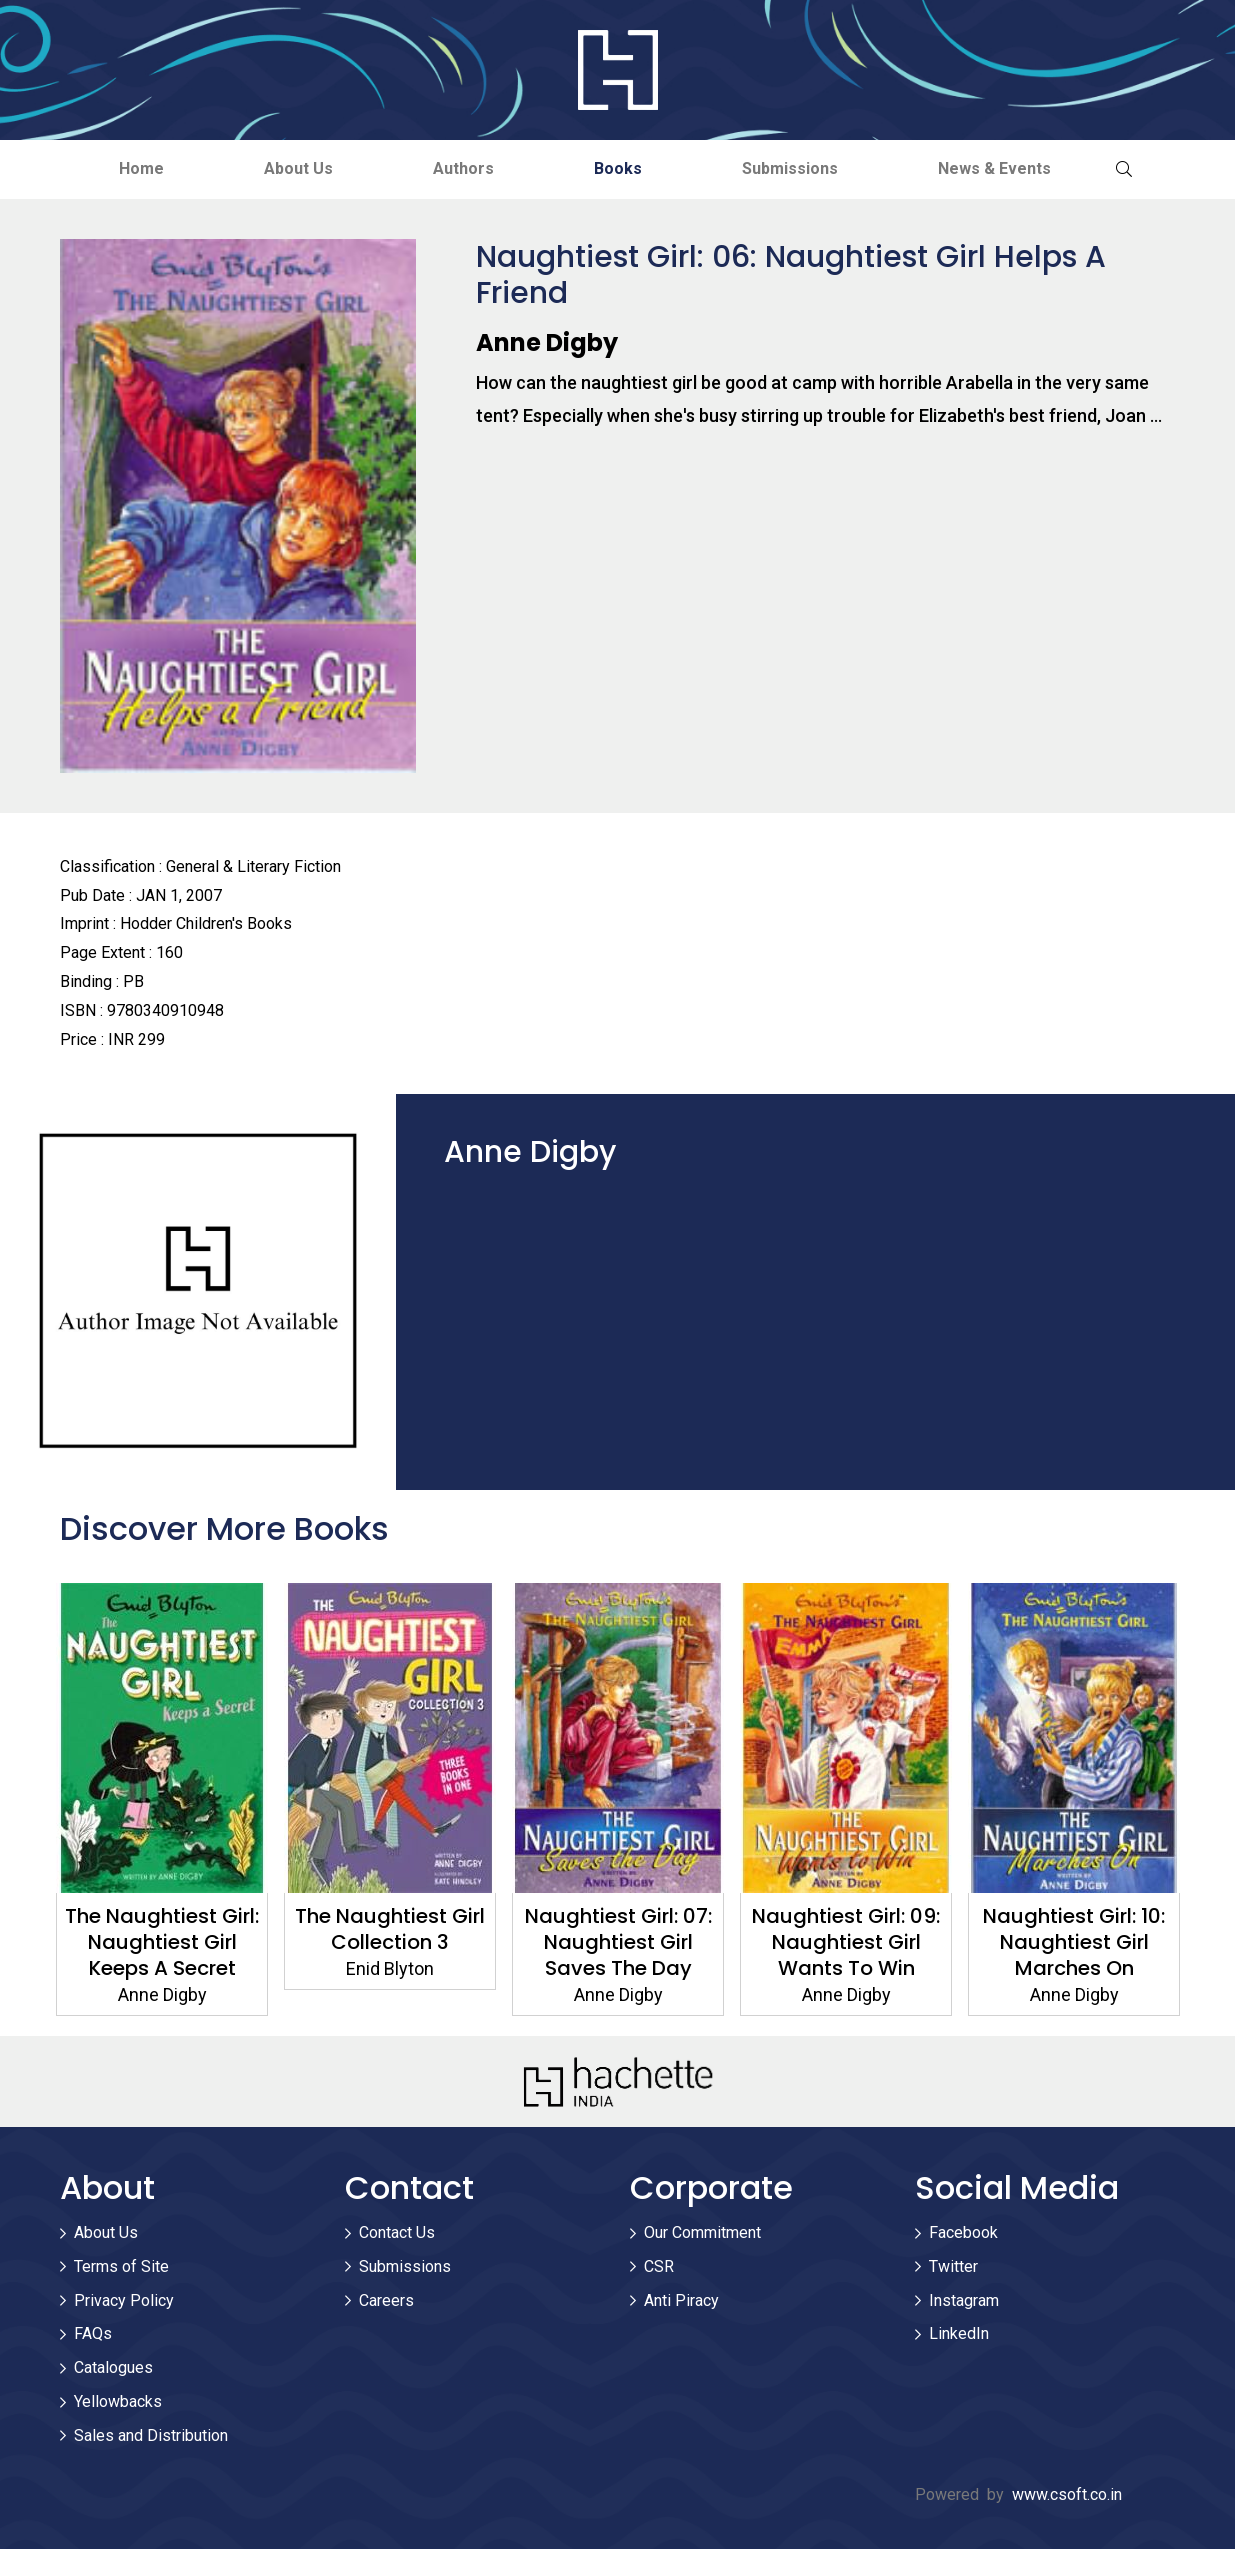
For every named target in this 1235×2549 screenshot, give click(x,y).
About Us (298, 168)
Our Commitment (702, 2232)
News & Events (994, 168)
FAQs (93, 2333)
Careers (386, 2300)
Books (618, 168)
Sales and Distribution (151, 2435)
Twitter (953, 2266)
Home (141, 168)
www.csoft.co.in (1067, 2494)
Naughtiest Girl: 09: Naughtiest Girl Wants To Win (846, 1942)
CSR (659, 2266)
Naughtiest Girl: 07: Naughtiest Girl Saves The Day (617, 1942)
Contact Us (397, 2232)
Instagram (964, 2300)
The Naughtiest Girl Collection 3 (390, 1929)
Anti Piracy (681, 2300)
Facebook (963, 2232)
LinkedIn (959, 2333)
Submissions (790, 168)
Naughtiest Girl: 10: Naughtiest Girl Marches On (1074, 1942)
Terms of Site (121, 2266)
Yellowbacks (118, 2401)
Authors (463, 168)
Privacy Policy (124, 2300)
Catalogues (113, 2367)
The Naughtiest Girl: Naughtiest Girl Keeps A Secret (162, 1942)
